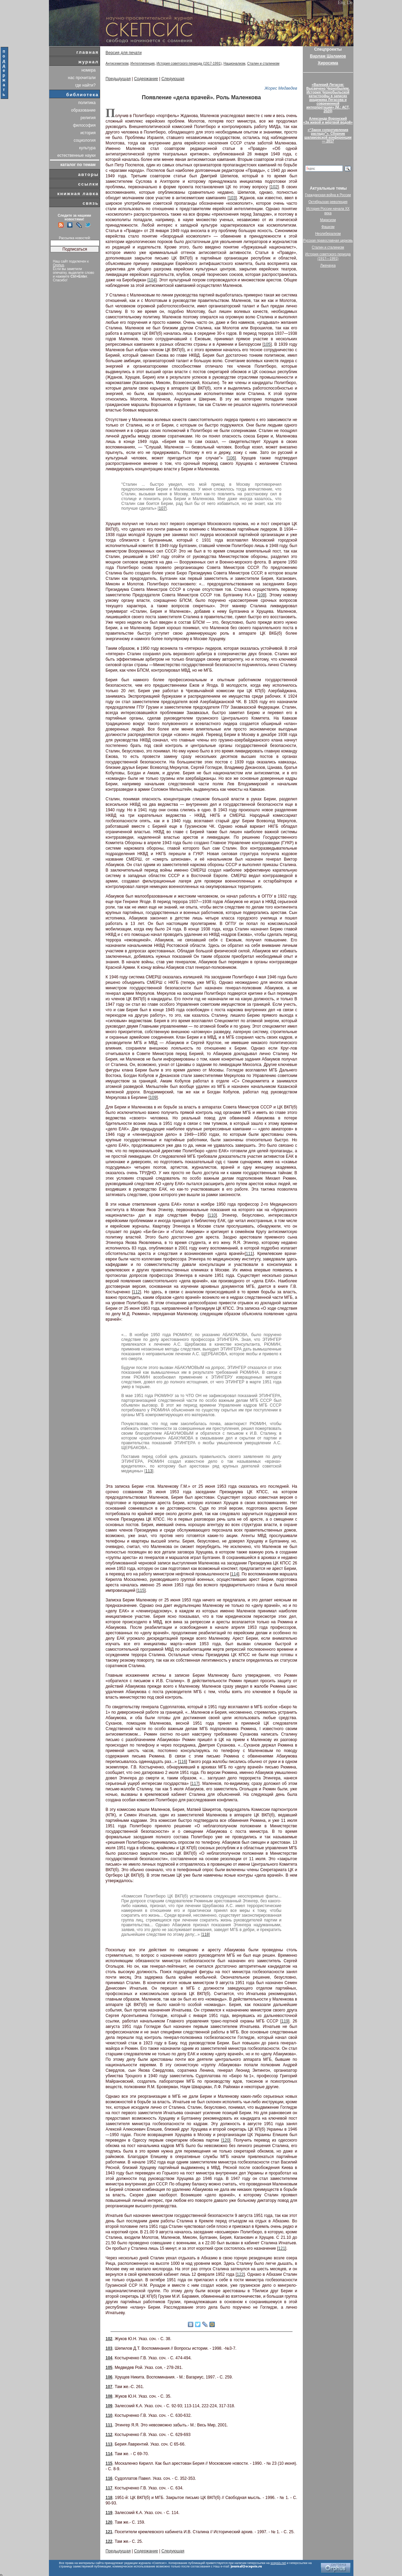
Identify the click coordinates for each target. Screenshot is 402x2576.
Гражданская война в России (328, 195)
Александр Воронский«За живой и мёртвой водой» (327, 120)
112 (136, 1292)
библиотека (82, 94)
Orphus (58, 265)
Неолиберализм (328, 234)
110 (212, 1215)
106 (231, 458)
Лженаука (328, 265)
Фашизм (327, 227)
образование (83, 110)
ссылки (88, 184)
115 (141, 1590)
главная (87, 52)
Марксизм (328, 220)
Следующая (172, 78)
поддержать (4, 73)
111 (249, 1253)
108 (261, 595)
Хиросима (328, 63)
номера (88, 70)
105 (267, 344)
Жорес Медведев (280, 88)
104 (151, 280)
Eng (342, 2)
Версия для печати (124, 52)
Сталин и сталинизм (263, 63)
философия (84, 125)
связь (90, 203)
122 (240, 2274)
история (88, 132)
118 (205, 1934)
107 (162, 508)
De (349, 2)
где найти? (85, 85)
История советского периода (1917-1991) (189, 63)
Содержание (146, 78)
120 (225, 2140)
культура (87, 147)
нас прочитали (82, 77)
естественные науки (76, 155)
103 (232, 197)
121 (281, 2248)
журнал (88, 61)
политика (87, 102)
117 (195, 1783)
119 (284, 2021)
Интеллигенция (142, 63)
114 (234, 1574)
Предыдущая (118, 78)
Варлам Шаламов (328, 56)
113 (148, 1471)
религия (87, 117)
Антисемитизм (117, 63)
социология (84, 140)
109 (153, 1097)
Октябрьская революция (328, 202)
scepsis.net (278, 2563)
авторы (88, 174)
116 (182, 1761)
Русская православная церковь (328, 240)
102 (274, 187)
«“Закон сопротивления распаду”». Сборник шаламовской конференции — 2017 (328, 135)
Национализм (234, 63)
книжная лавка (78, 193)
